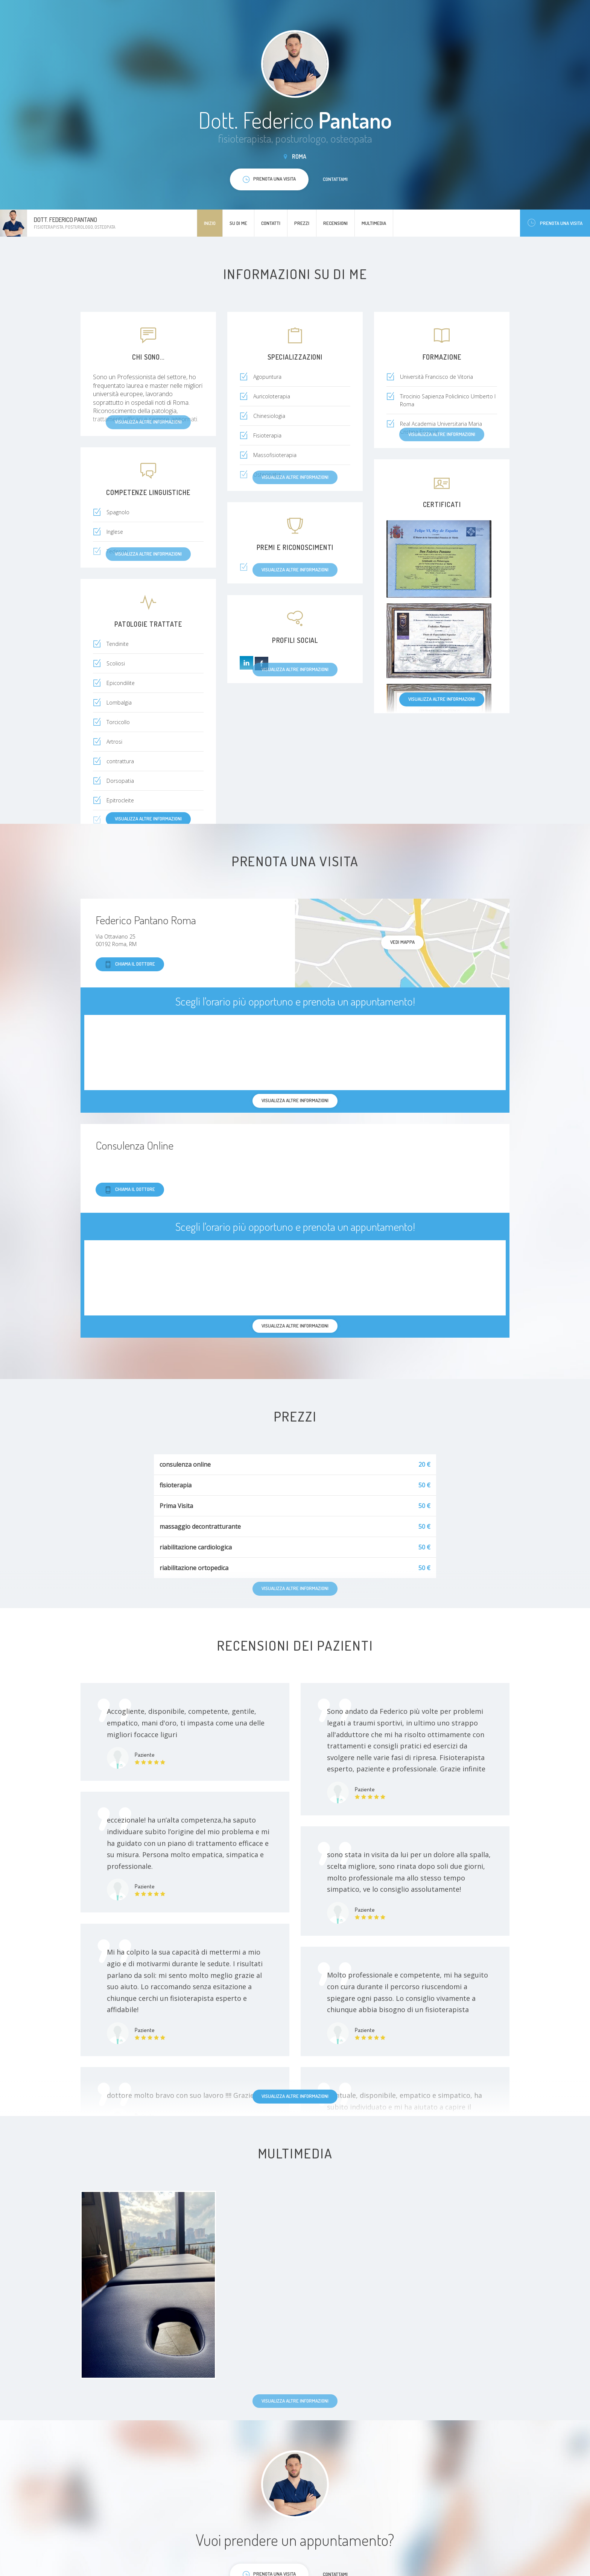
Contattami (335, 179)
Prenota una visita (555, 223)
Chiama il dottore (130, 964)
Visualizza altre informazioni (441, 699)
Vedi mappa (402, 942)
